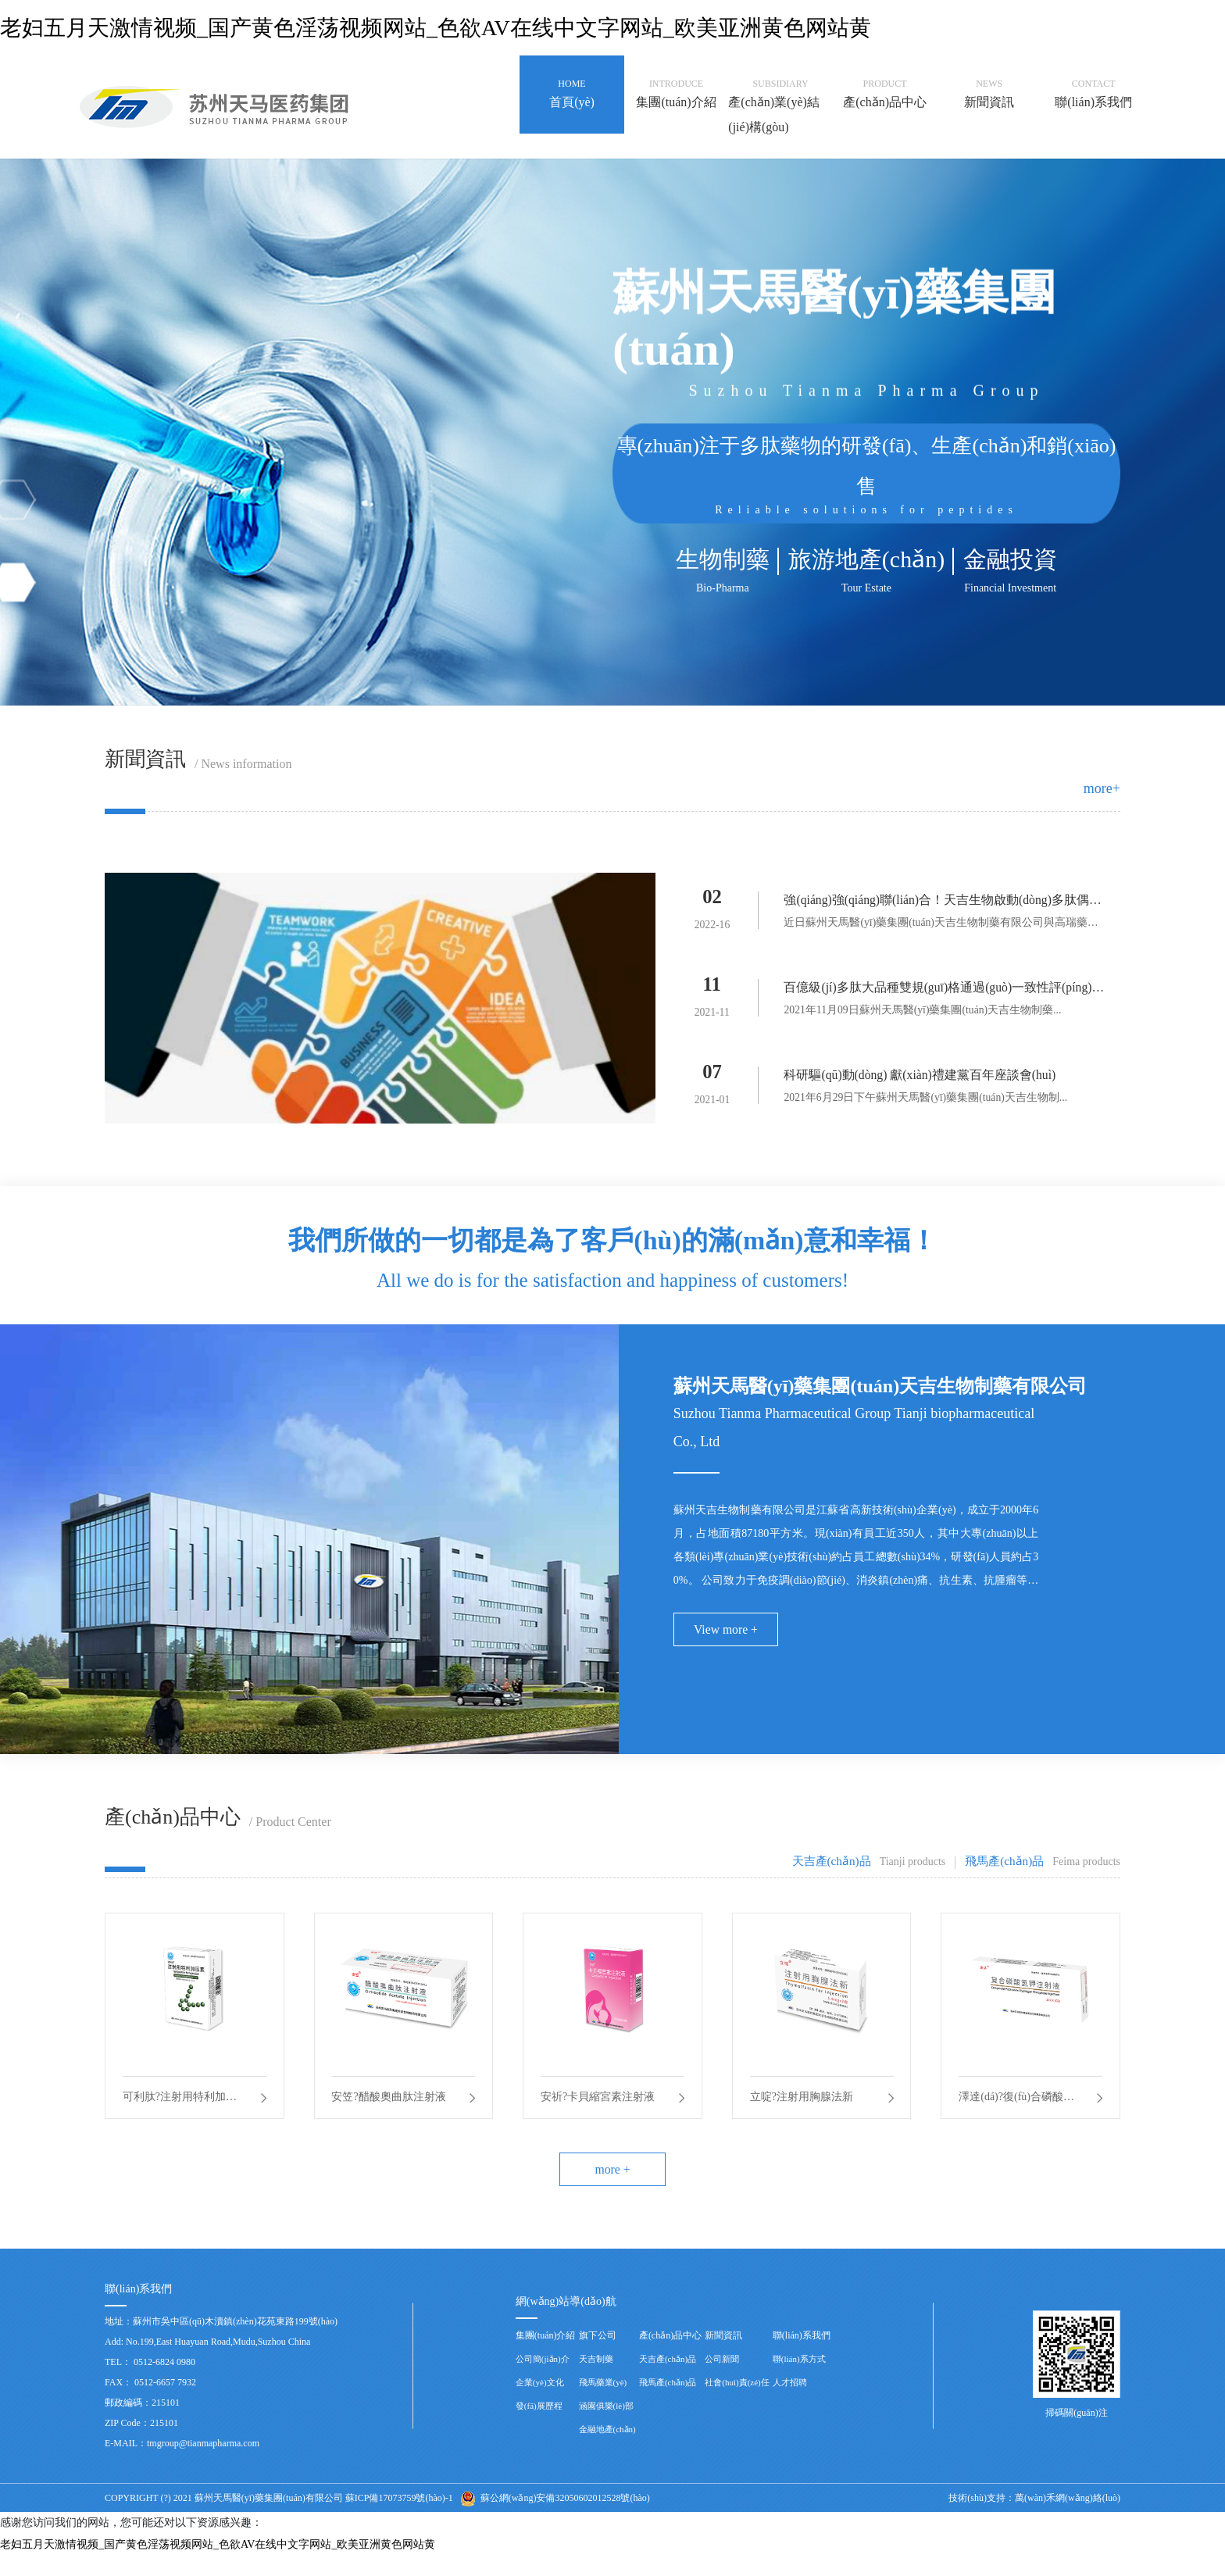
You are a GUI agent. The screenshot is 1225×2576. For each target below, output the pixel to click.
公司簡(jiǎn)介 (543, 2379)
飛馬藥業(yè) (603, 2402)
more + (612, 2188)
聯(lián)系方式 (799, 2379)
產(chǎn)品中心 (670, 2355)
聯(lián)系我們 (801, 2355)
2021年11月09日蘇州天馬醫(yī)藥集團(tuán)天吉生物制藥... (923, 1013)
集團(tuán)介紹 (546, 2355)
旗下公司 (597, 2355)
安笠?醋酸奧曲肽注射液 (391, 2109)
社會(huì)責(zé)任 (737, 2402)
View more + (727, 1637)
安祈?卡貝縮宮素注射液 (599, 2109)
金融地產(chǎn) (607, 2449)
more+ (1102, 788)
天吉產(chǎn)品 (667, 2379)
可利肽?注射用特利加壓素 (181, 2111)
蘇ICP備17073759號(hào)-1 (399, 2518)
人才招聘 (790, 2402)
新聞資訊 (723, 2355)
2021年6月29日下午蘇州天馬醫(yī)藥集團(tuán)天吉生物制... (926, 1102)
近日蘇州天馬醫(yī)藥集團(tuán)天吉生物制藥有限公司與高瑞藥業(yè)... (946, 925)
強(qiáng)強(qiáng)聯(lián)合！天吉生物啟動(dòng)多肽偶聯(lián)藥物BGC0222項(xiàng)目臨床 (944, 903)
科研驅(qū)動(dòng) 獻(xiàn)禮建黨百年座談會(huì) (921, 1078)
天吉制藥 (596, 2379)
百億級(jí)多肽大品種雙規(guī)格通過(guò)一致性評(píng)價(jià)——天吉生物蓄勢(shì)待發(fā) (944, 992)
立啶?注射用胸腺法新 (803, 2109)
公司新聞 (722, 2379)
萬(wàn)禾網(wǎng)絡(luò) (1067, 2518)
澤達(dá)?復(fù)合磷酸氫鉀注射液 (1018, 2111)
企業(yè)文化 (540, 2402)
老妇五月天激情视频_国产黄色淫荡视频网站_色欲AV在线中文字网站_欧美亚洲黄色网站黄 (435, 28)
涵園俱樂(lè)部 (606, 2426)
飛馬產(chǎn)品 (667, 2402)
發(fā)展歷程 (539, 2426)
